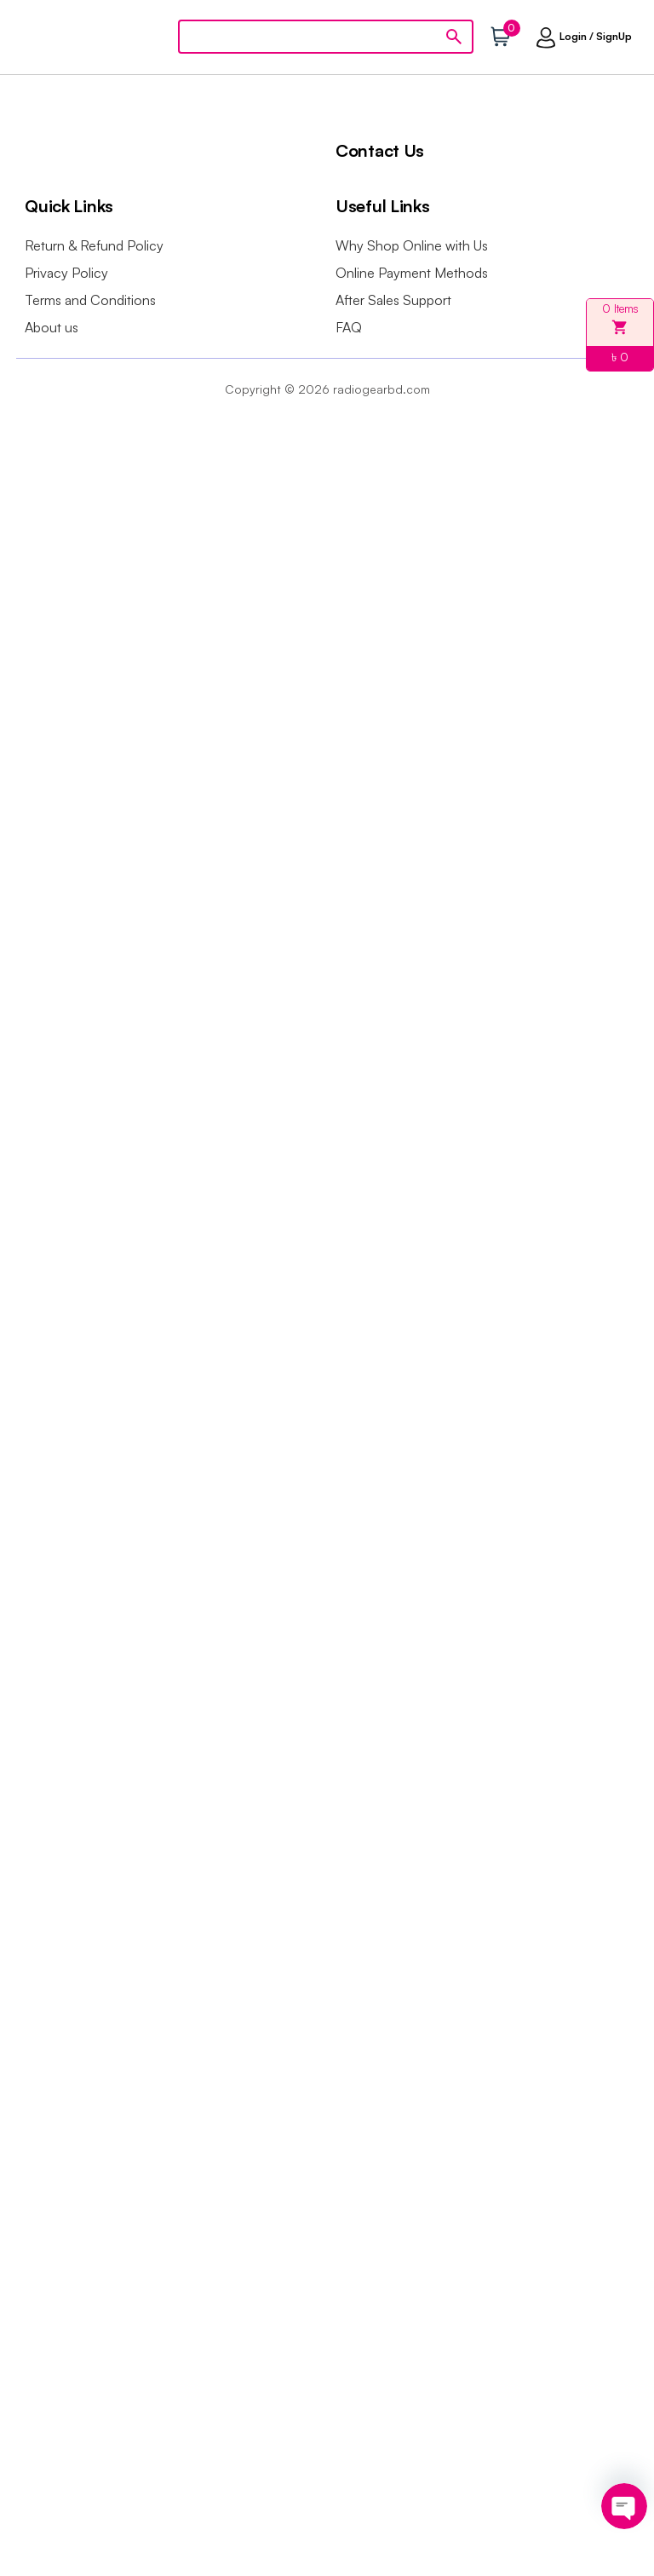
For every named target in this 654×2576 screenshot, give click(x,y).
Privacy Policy (66, 272)
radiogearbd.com (381, 389)
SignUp (614, 36)
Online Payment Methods (412, 272)
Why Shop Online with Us (412, 245)
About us (51, 327)
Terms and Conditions (90, 299)
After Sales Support (393, 299)
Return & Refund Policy (94, 245)
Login (573, 36)
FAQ (349, 327)
